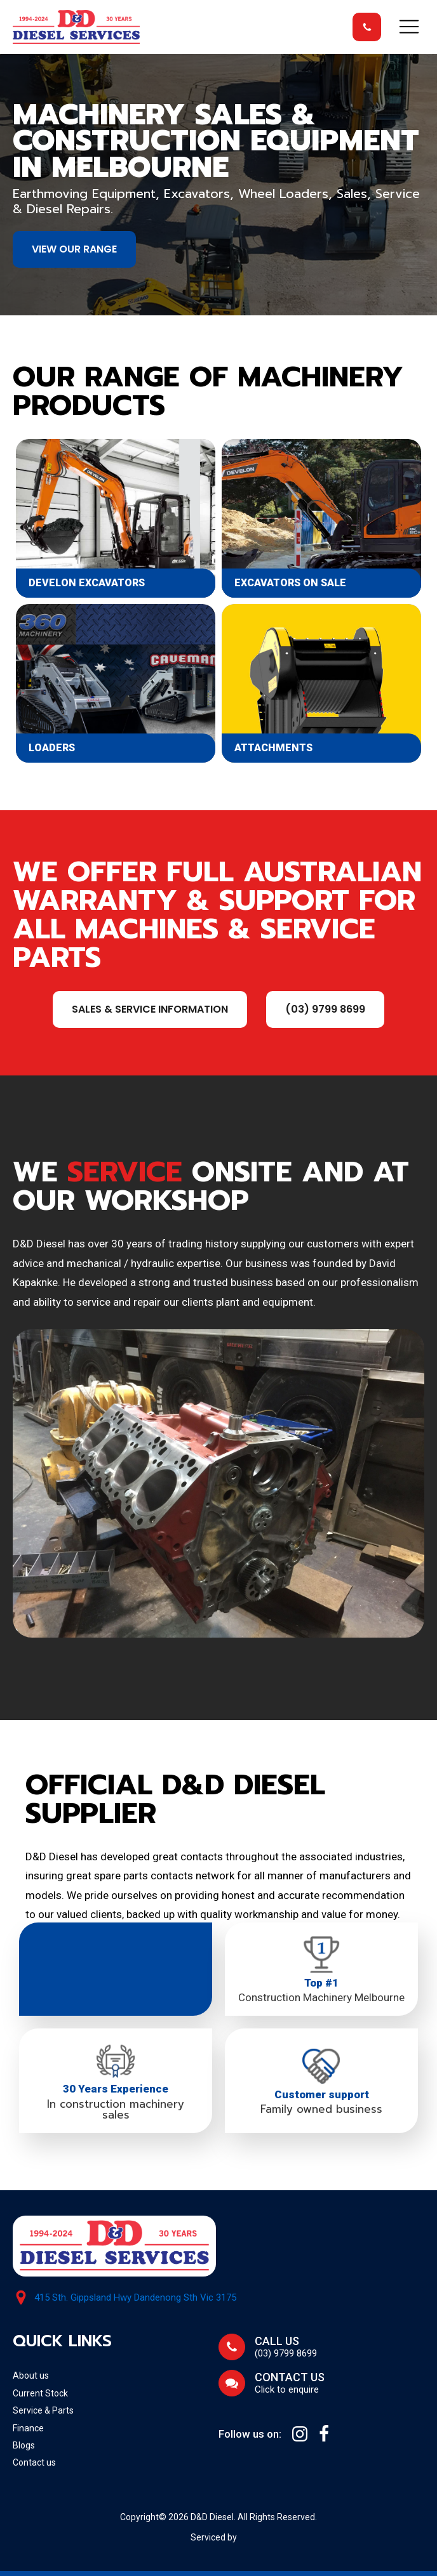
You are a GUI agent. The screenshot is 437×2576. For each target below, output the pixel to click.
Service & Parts (43, 2410)
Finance (28, 2428)
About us (31, 2375)
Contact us (34, 2462)
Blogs (24, 2445)
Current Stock (40, 2393)
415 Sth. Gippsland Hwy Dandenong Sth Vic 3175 (135, 2297)
